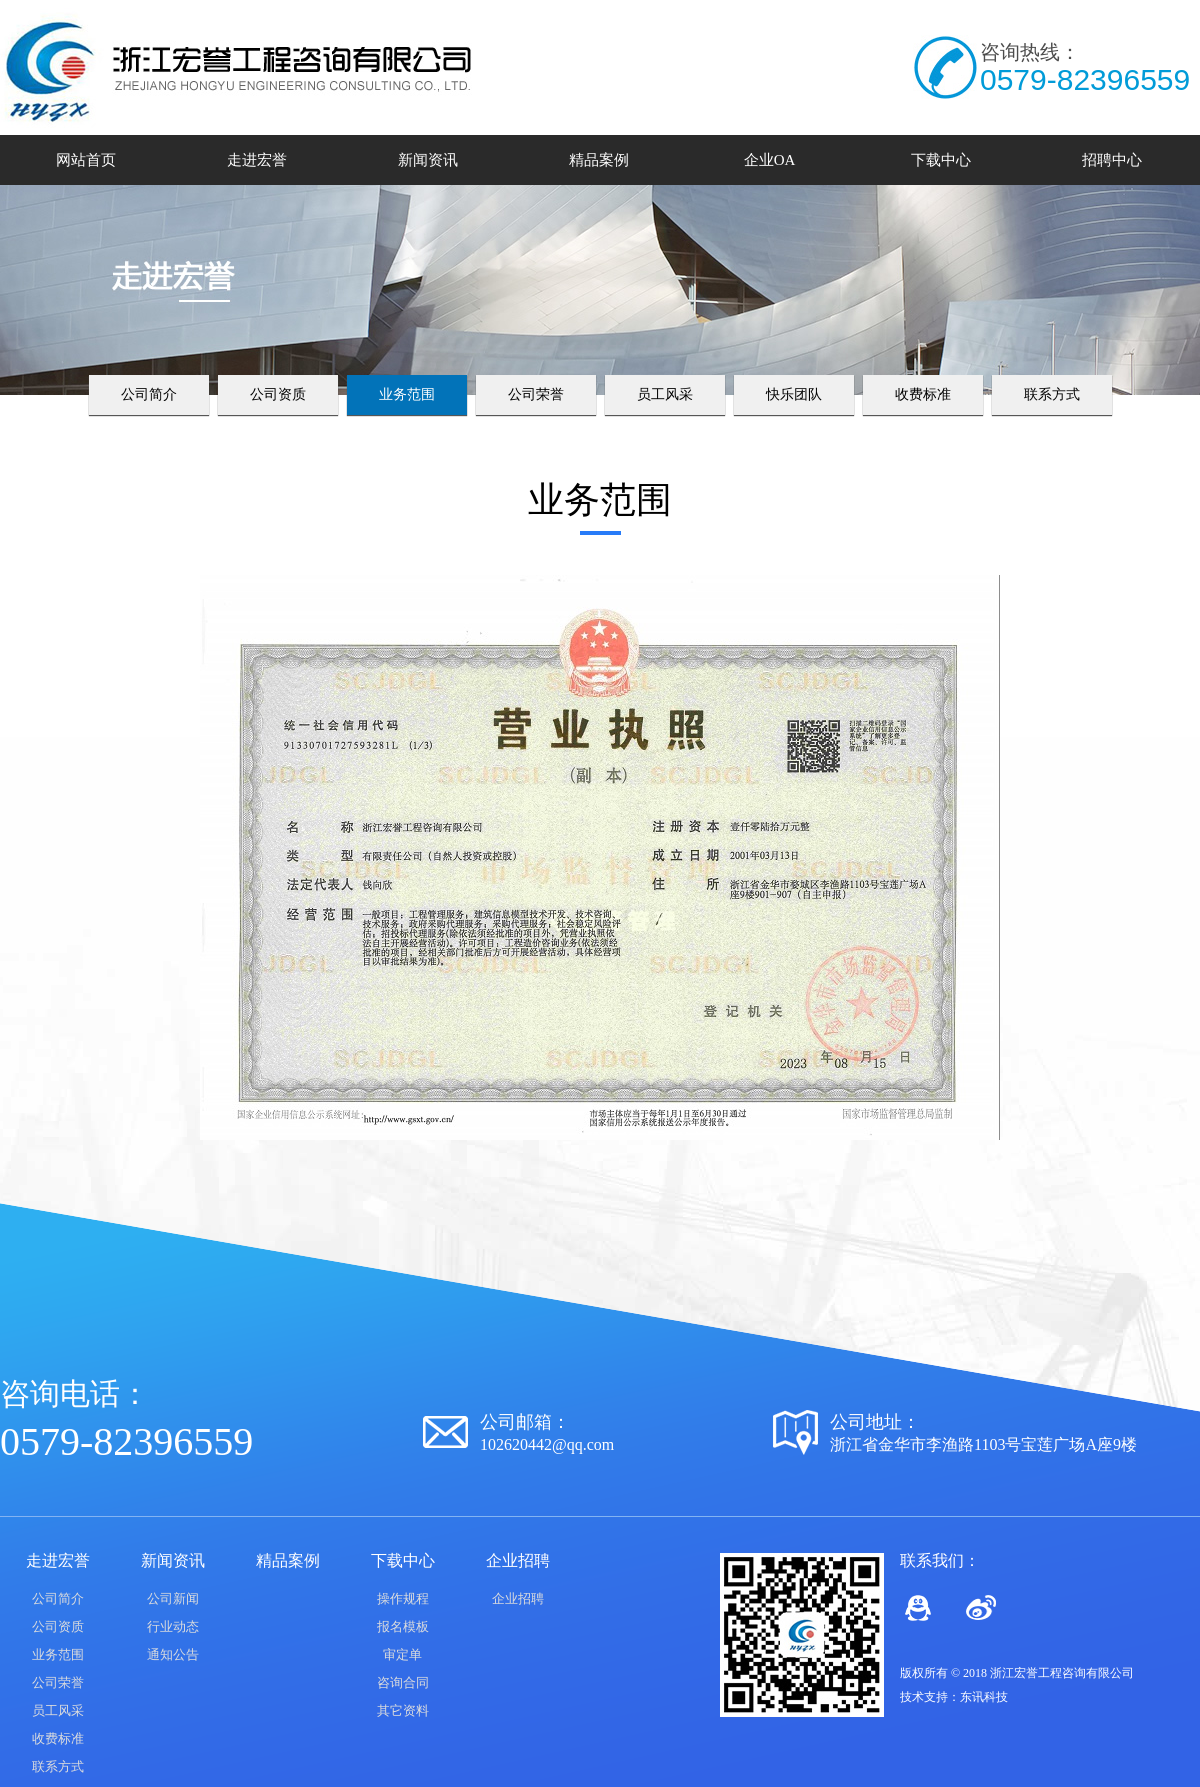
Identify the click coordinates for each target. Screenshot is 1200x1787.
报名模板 (403, 1626)
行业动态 (173, 1626)
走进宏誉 (257, 160)
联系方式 (1052, 394)
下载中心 (941, 160)
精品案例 (599, 160)
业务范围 (407, 394)
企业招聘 (518, 1598)
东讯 (972, 1697)
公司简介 (149, 394)
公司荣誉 (536, 394)
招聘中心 (1112, 160)
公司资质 (278, 394)
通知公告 (173, 1654)
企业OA (770, 160)
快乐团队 (794, 394)
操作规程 (403, 1598)
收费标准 (923, 394)
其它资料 (403, 1710)
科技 (996, 1697)
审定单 (402, 1654)
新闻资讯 (428, 160)
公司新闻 (173, 1598)
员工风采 (665, 394)
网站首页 (86, 160)
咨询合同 (403, 1682)
